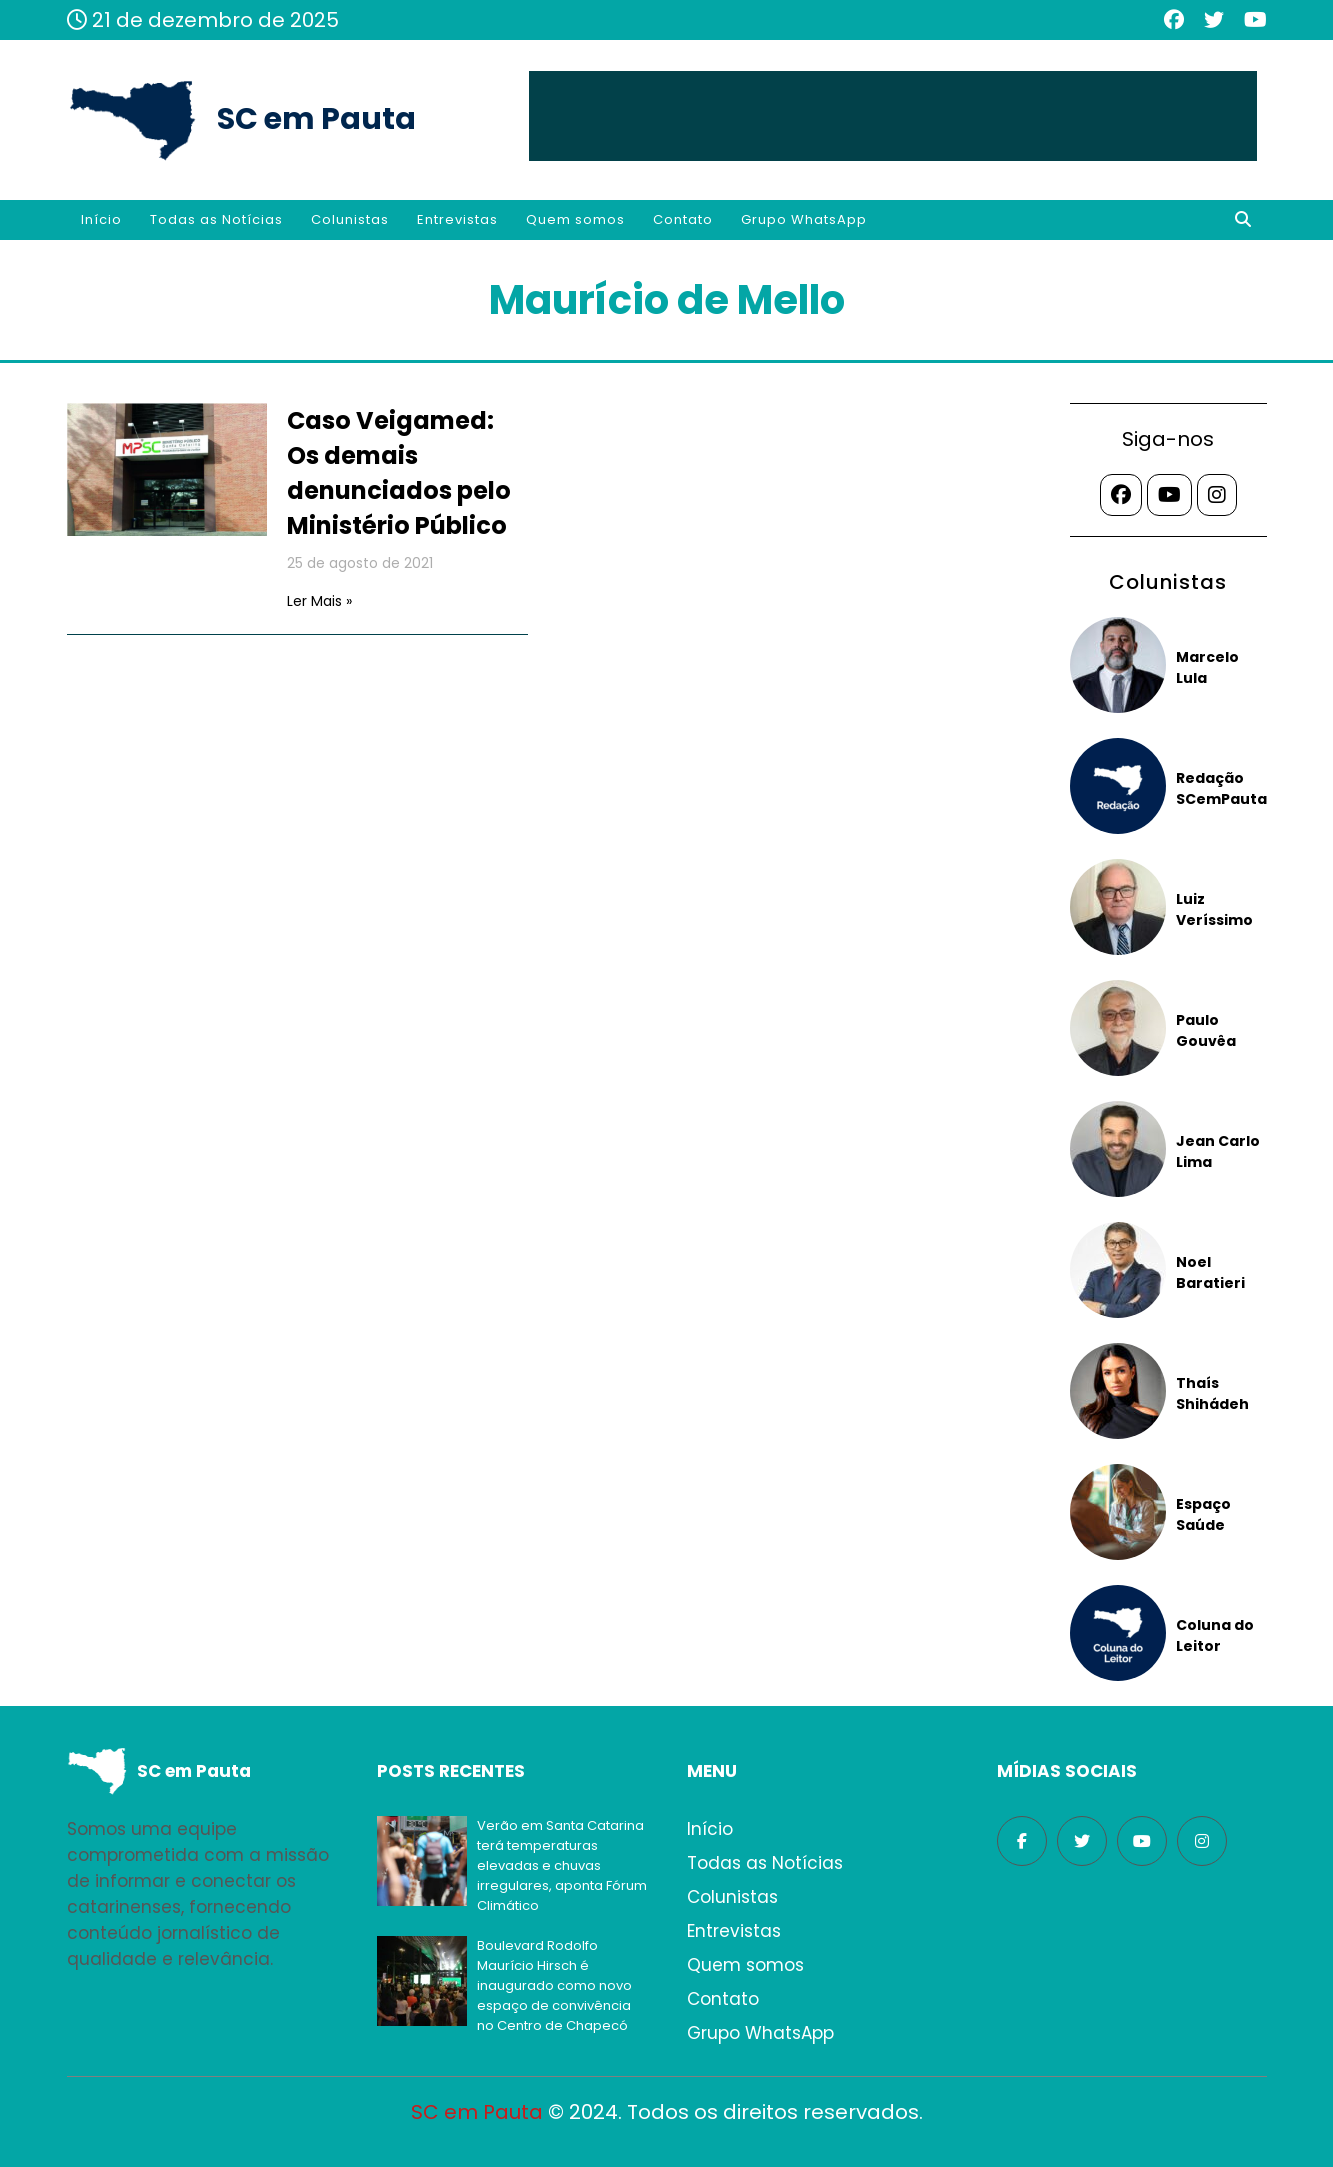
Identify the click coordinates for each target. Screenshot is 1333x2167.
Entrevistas (457, 219)
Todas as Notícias (216, 219)
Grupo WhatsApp (804, 219)
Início (101, 219)
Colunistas (350, 219)
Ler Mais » (319, 601)
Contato (683, 219)
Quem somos (575, 219)
